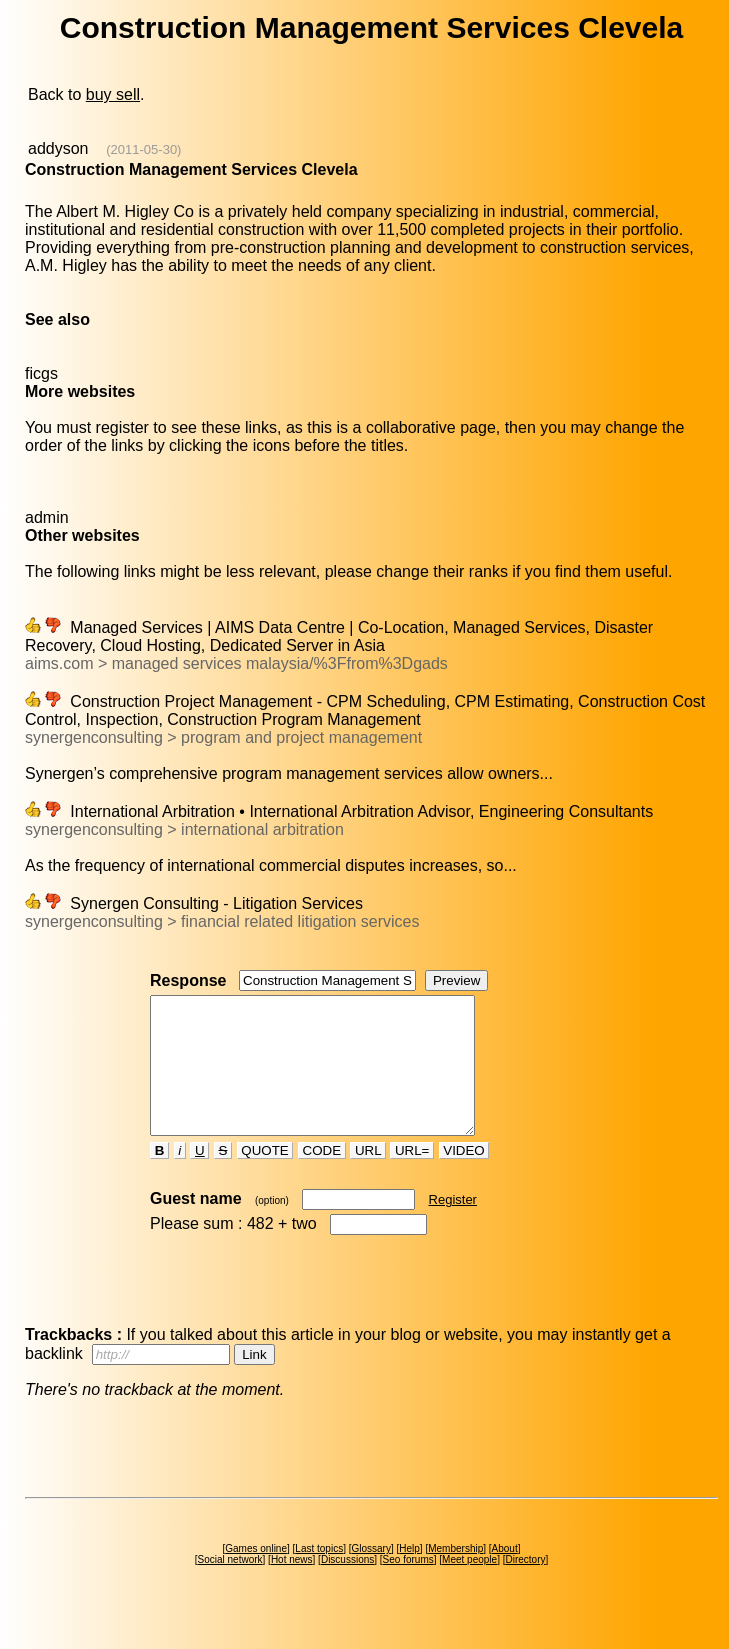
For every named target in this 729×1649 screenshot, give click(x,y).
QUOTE (265, 1177)
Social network (230, 1586)
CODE (322, 1177)
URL (368, 1177)
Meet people (469, 1586)
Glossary (370, 1575)
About (505, 1575)
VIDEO (464, 1177)
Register (453, 1226)
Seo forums (408, 1586)
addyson (58, 148)
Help (409, 1575)
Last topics (319, 1575)
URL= (412, 1177)
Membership (455, 1575)
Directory (525, 1586)
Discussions (347, 1586)
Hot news (292, 1586)
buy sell (113, 94)
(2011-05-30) (143, 149)
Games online (256, 1575)
